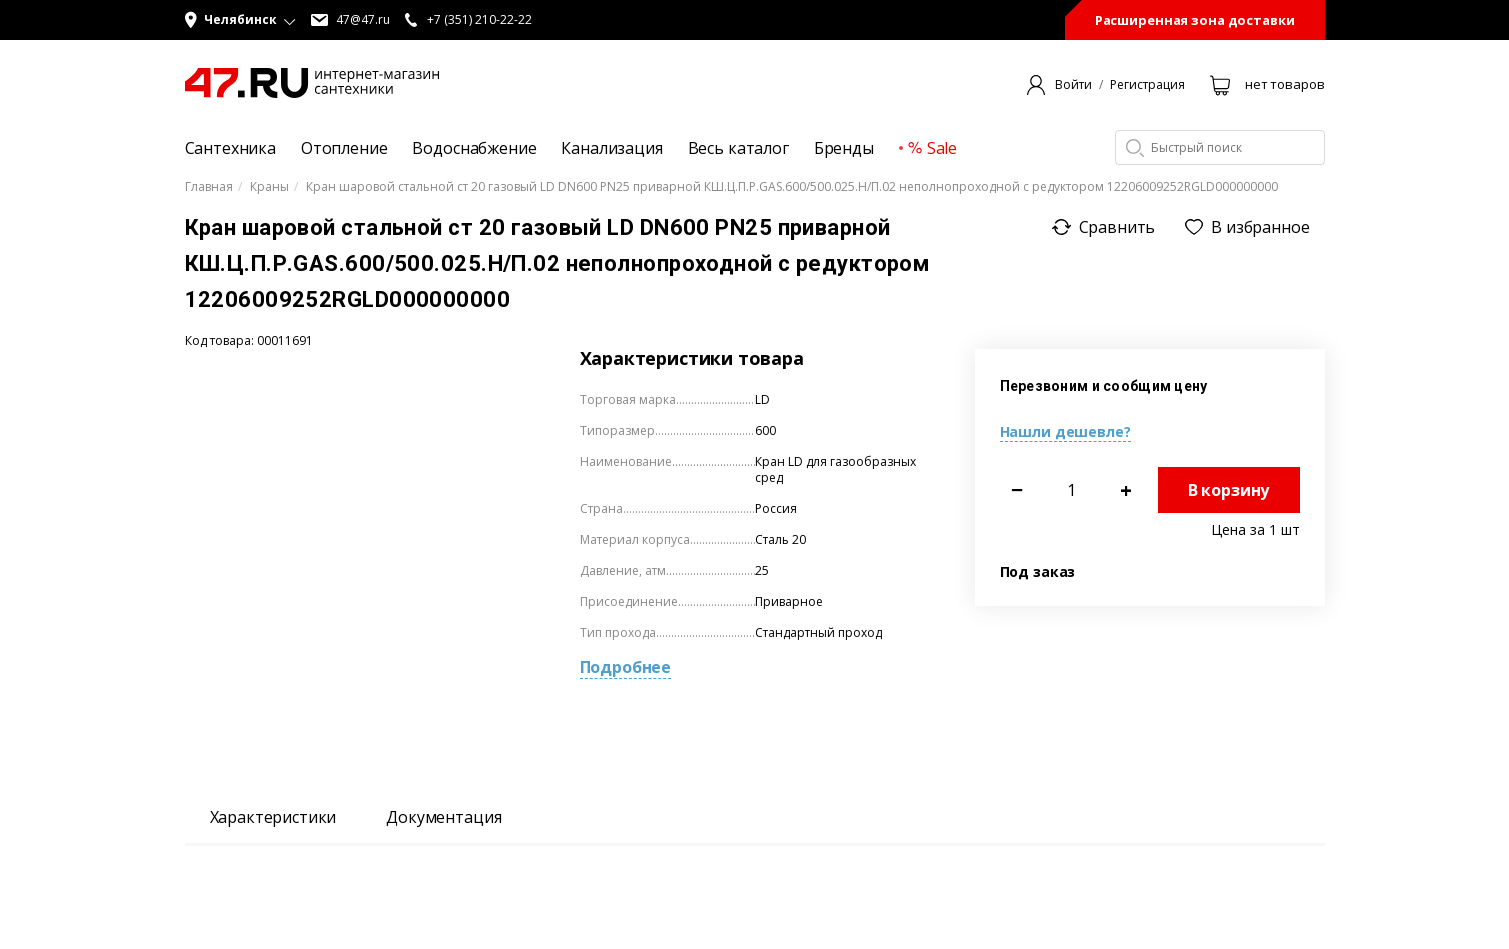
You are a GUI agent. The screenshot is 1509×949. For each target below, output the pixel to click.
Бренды (844, 148)
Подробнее (626, 667)
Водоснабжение (474, 148)
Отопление (344, 148)
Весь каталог (738, 148)
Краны (269, 187)
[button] (240, 20)
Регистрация (1147, 85)
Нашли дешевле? (1065, 431)
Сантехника (230, 148)
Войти (1073, 85)
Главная (209, 187)
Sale (932, 148)
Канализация (611, 148)
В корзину (1229, 490)
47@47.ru (350, 20)
